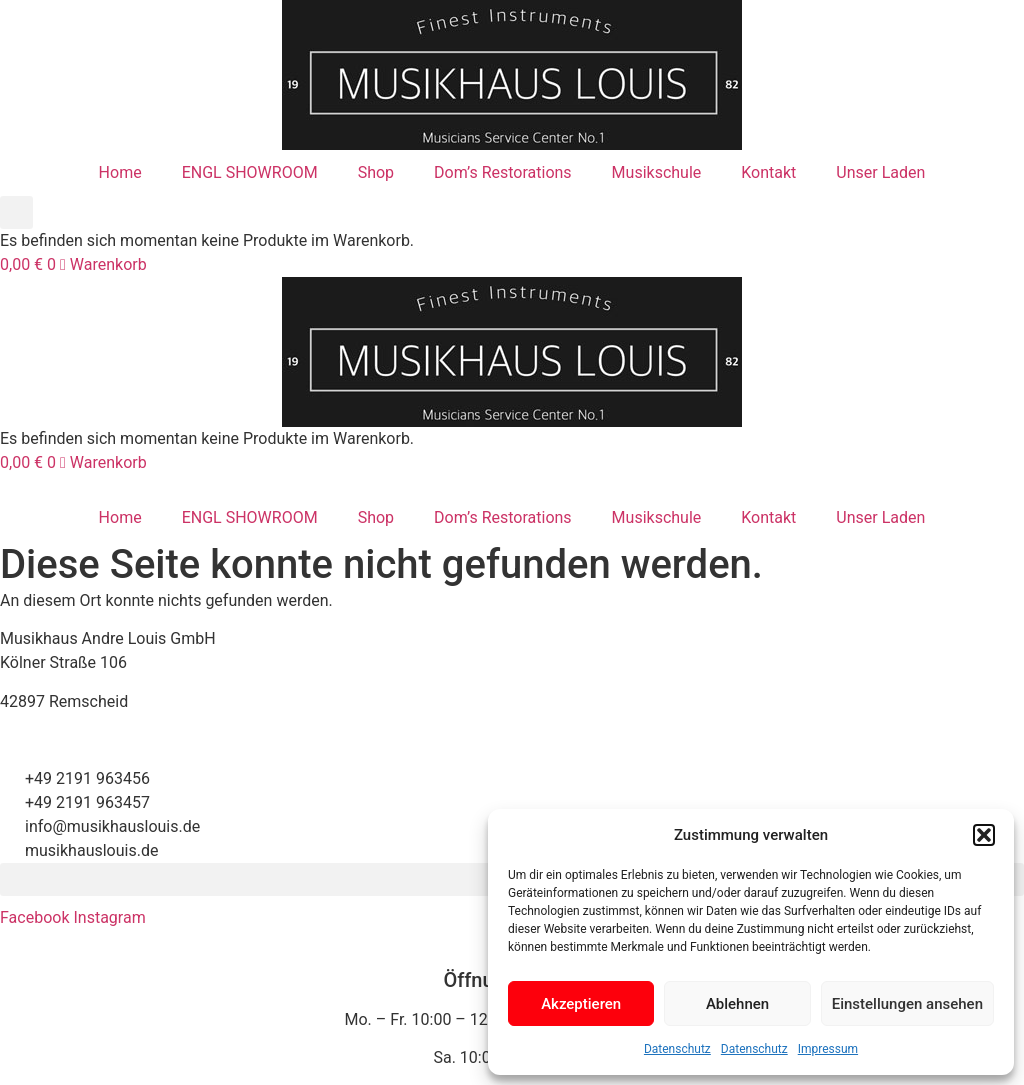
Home (120, 172)
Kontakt (768, 172)
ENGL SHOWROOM (250, 172)
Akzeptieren (581, 1004)
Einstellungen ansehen (907, 1004)
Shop (376, 172)
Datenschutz (677, 1049)
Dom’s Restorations (503, 172)
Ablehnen (737, 1004)
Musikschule (657, 172)
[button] (984, 835)
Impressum (828, 1049)
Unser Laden (880, 172)
